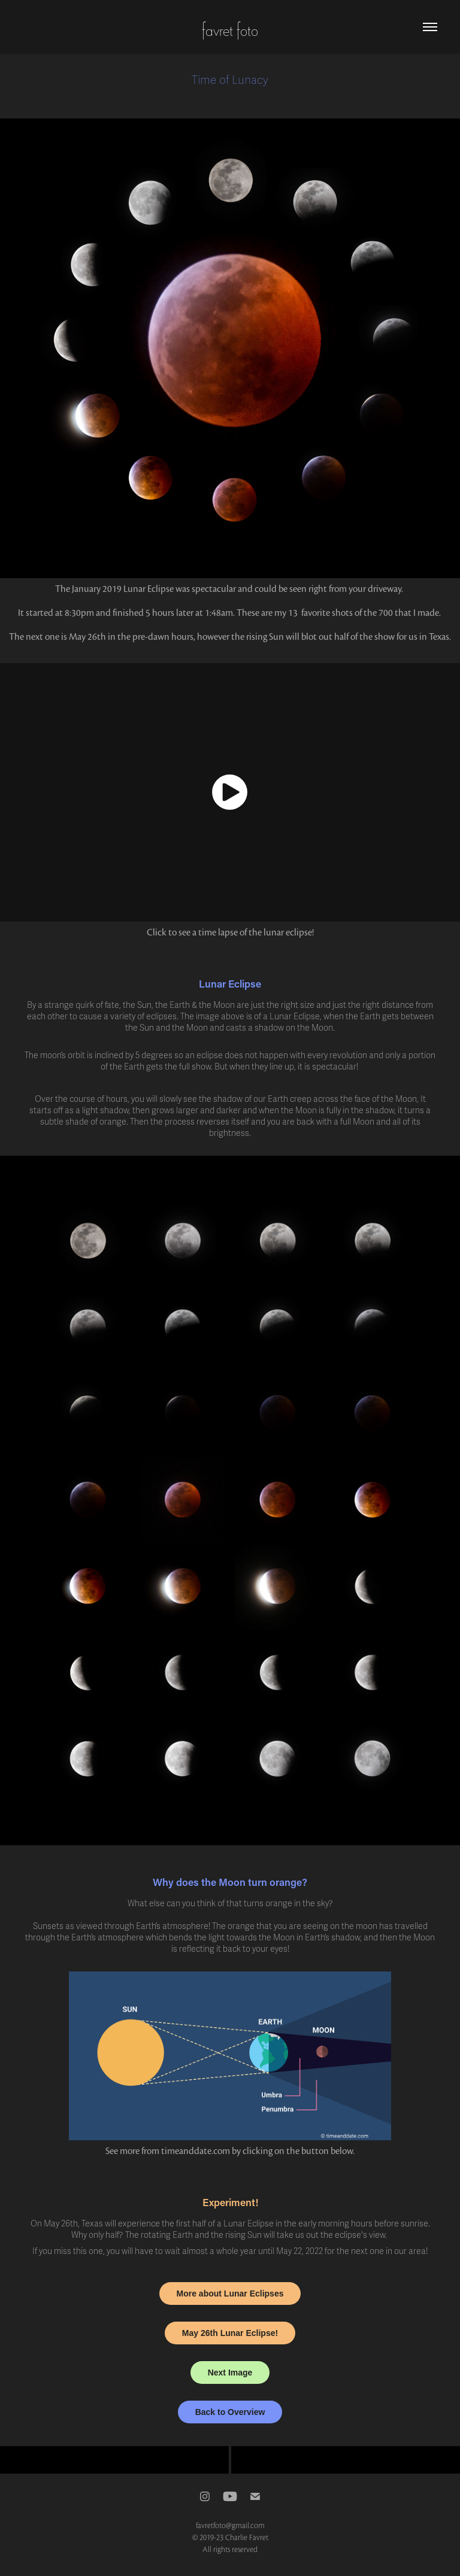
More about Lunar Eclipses (230, 2293)
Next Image (230, 2372)
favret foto (230, 29)
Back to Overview (230, 2412)
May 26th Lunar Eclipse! (230, 2333)
